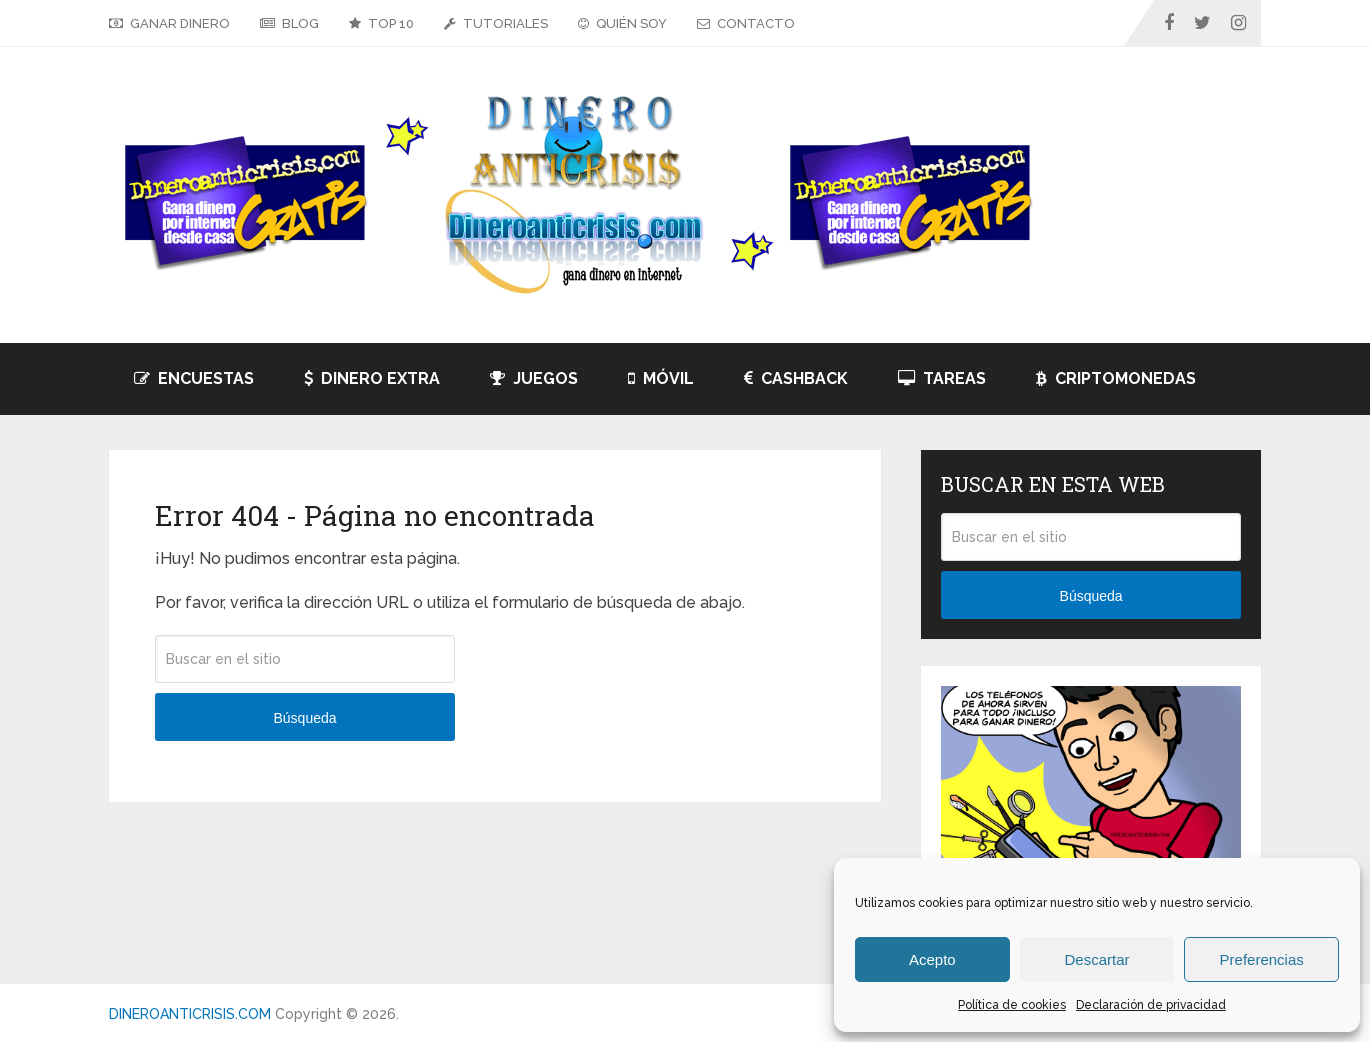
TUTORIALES (496, 23)
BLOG (289, 23)
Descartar (1096, 959)
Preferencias (1262, 959)
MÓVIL (661, 378)
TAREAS (942, 378)
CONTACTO (746, 23)
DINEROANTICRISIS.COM (190, 1014)
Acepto (932, 959)
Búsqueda (304, 718)
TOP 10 (381, 23)
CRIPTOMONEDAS (1116, 378)
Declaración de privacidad (1151, 1005)
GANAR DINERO (169, 23)
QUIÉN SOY (622, 23)
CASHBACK (796, 378)
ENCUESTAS (194, 378)
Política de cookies (1012, 1005)
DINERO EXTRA (372, 378)
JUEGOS (534, 378)
